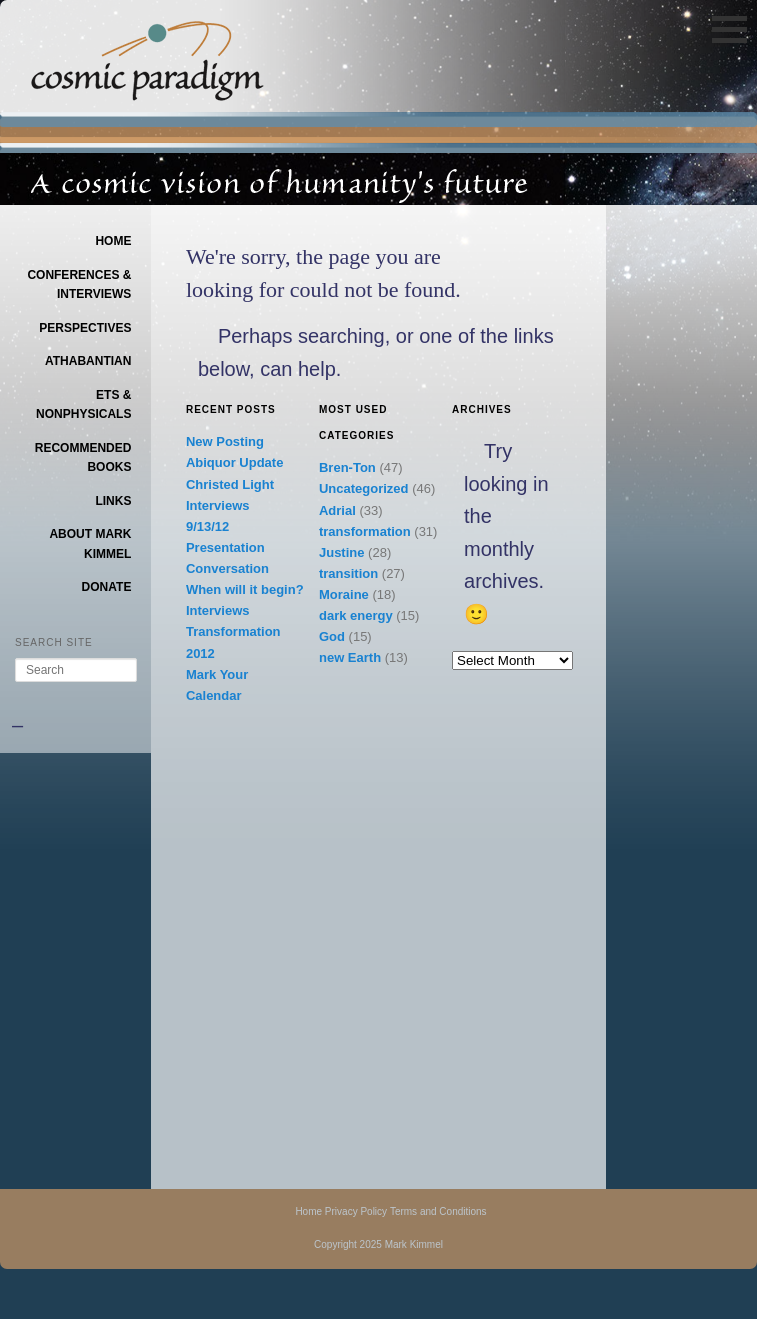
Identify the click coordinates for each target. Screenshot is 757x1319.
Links (113, 501)
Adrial (337, 510)
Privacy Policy (356, 1211)
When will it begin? (245, 589)
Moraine (344, 594)
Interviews (218, 505)
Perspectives (85, 328)
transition (348, 573)
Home (113, 241)
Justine (342, 552)
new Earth (350, 657)
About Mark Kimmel (90, 544)
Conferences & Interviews (79, 285)
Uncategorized (364, 488)
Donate (107, 587)
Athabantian (88, 361)
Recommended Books (83, 458)
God (332, 636)
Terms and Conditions (438, 1211)
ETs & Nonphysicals (83, 405)
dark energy (356, 615)
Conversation (227, 568)
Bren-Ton (347, 467)
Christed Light (230, 484)
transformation (365, 531)
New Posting (225, 441)
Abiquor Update (235, 462)
